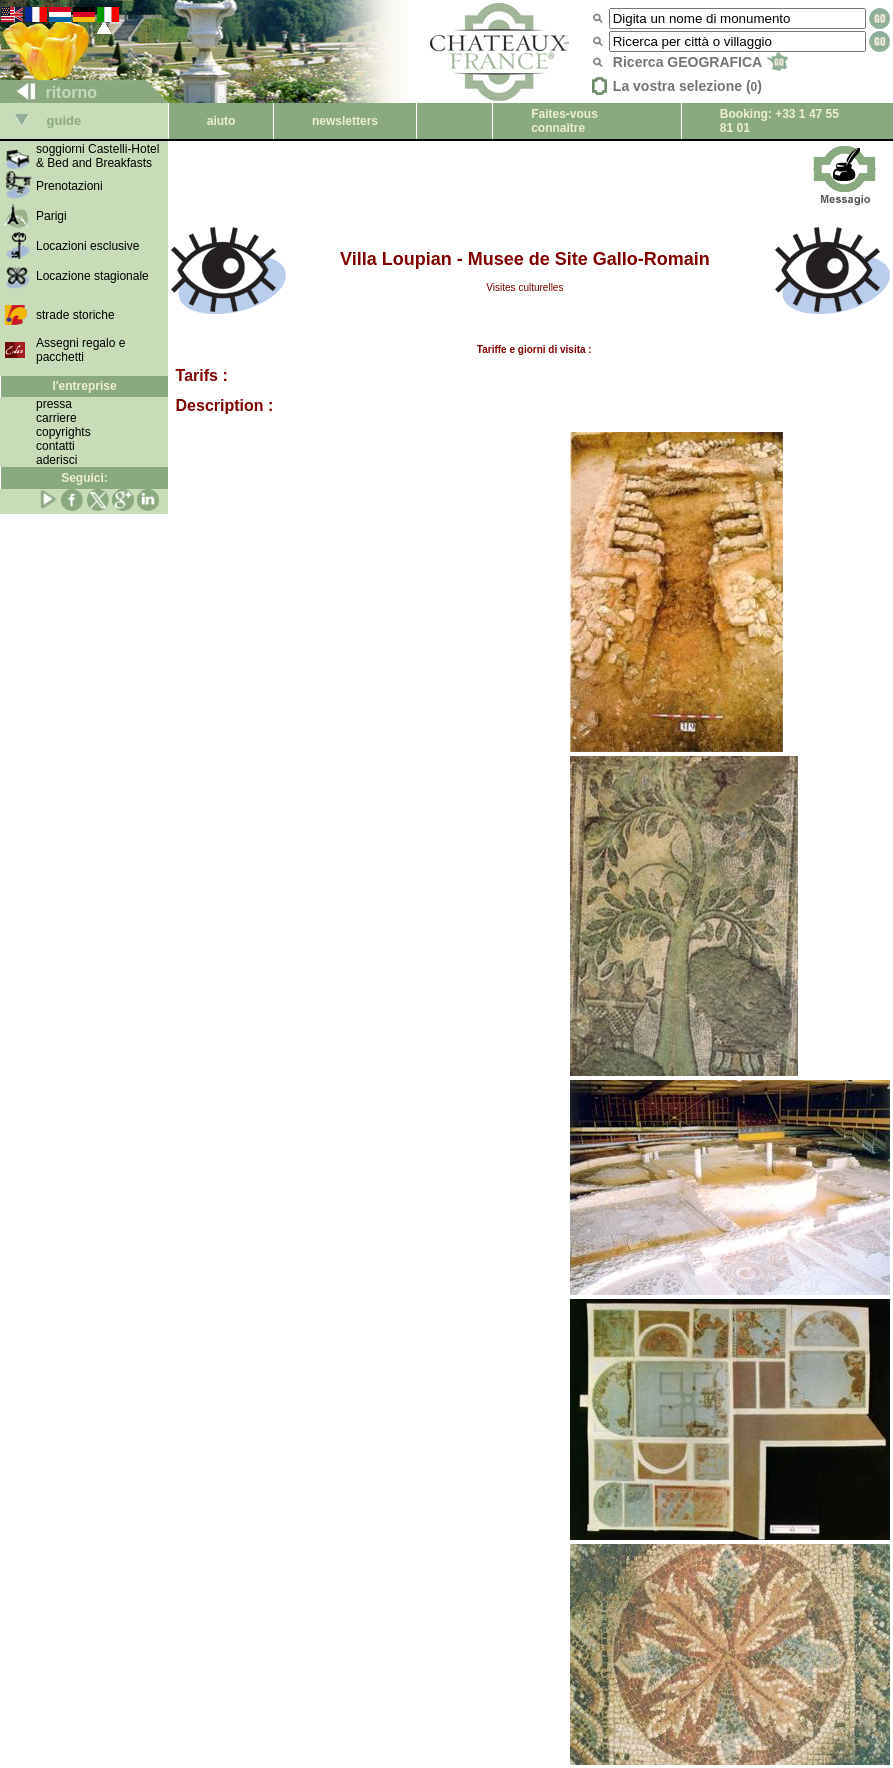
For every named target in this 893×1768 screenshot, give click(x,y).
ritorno (49, 92)
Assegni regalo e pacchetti (80, 350)
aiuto (221, 121)
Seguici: (84, 478)
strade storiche (75, 315)
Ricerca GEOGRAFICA (700, 62)
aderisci (56, 460)
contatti (55, 446)
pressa (54, 404)
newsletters (345, 121)
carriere (56, 418)
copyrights (63, 432)
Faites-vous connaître (564, 121)
